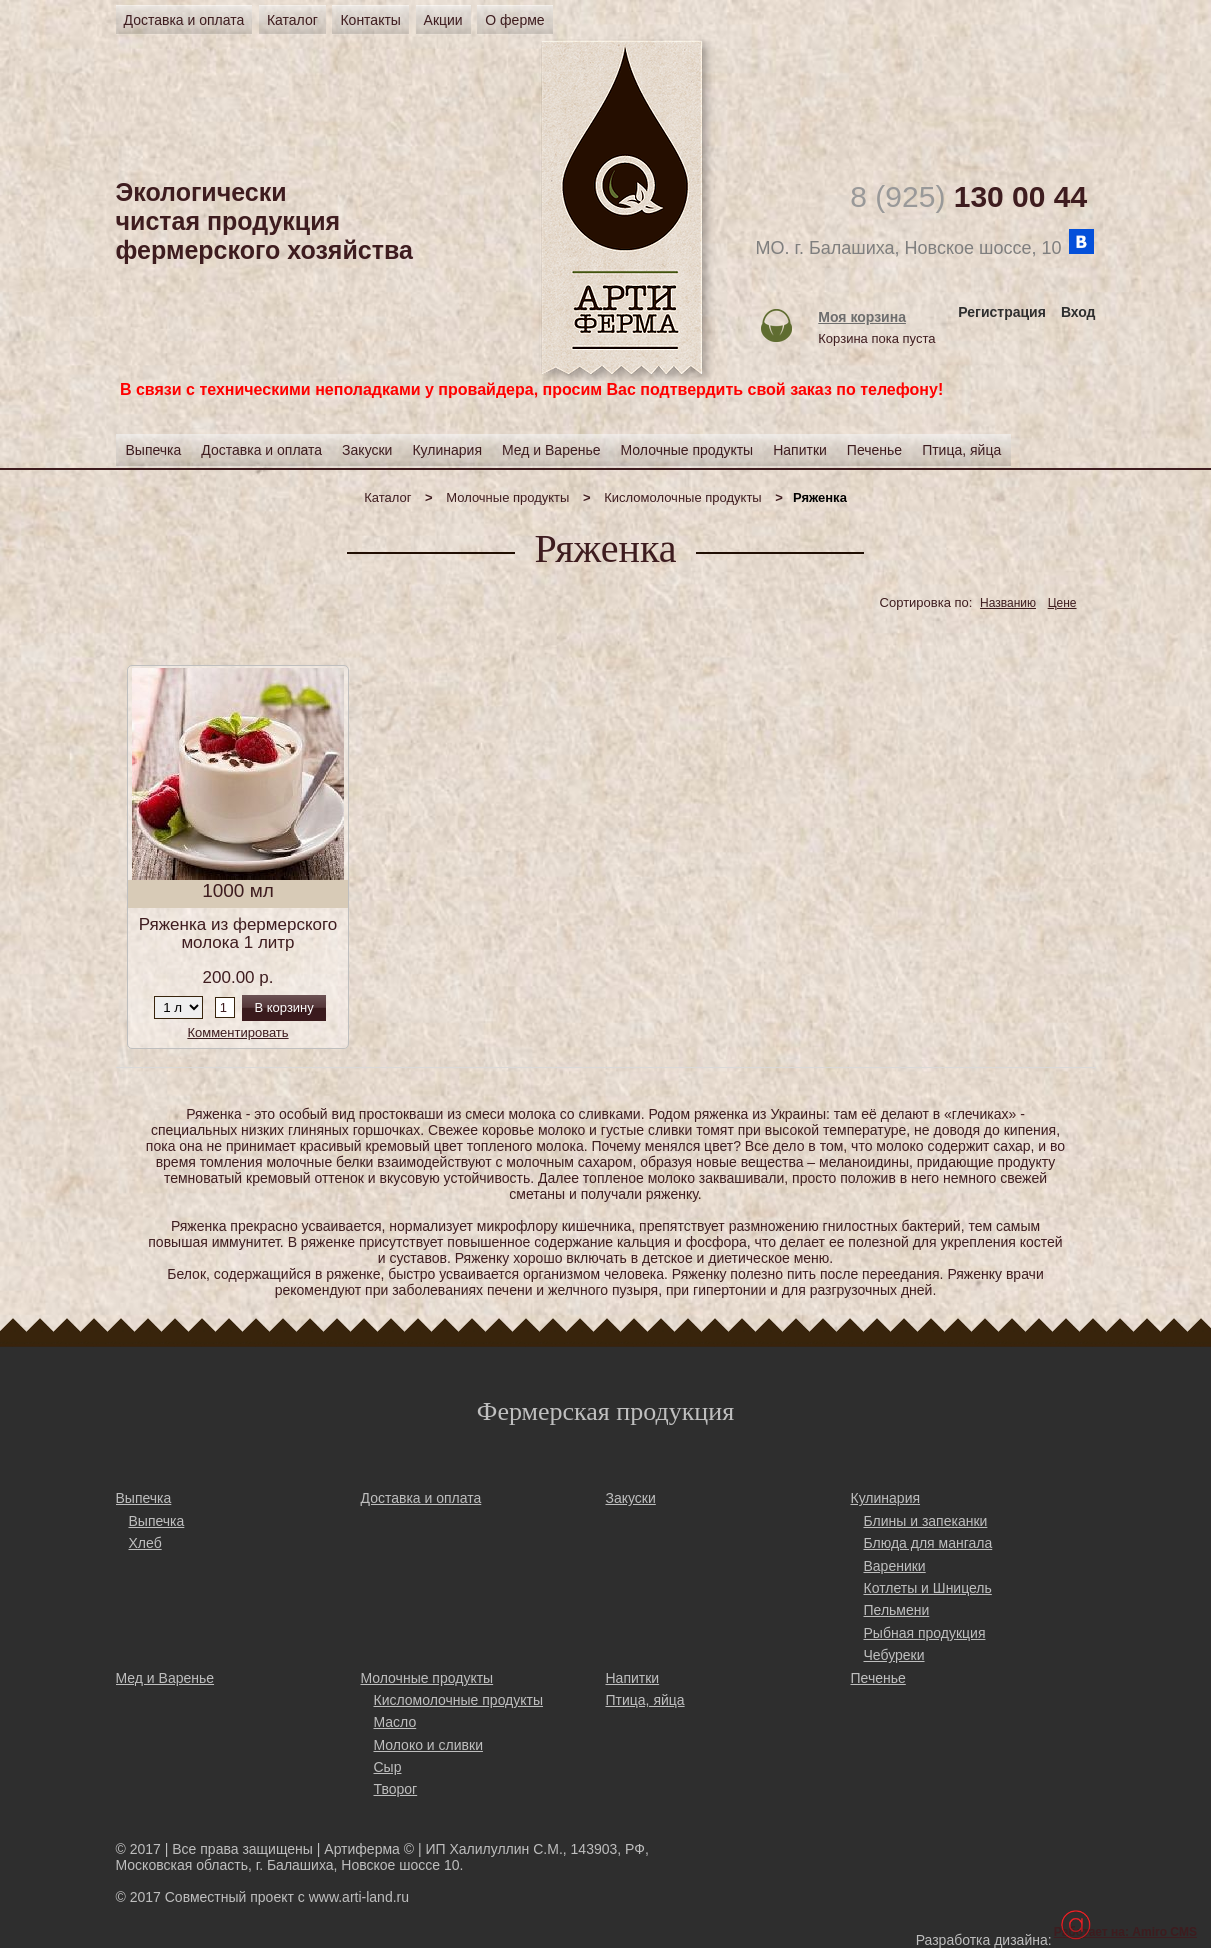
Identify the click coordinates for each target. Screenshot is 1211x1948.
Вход (1078, 312)
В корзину (283, 1007)
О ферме (514, 20)
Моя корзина (862, 317)
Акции (443, 20)
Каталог (292, 20)
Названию (1008, 603)
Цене (1062, 603)
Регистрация (1002, 312)
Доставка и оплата (184, 20)
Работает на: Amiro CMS (1125, 1932)
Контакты (370, 20)
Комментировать (237, 1032)
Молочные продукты (507, 497)
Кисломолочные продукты (682, 497)
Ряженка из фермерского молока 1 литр (238, 934)
